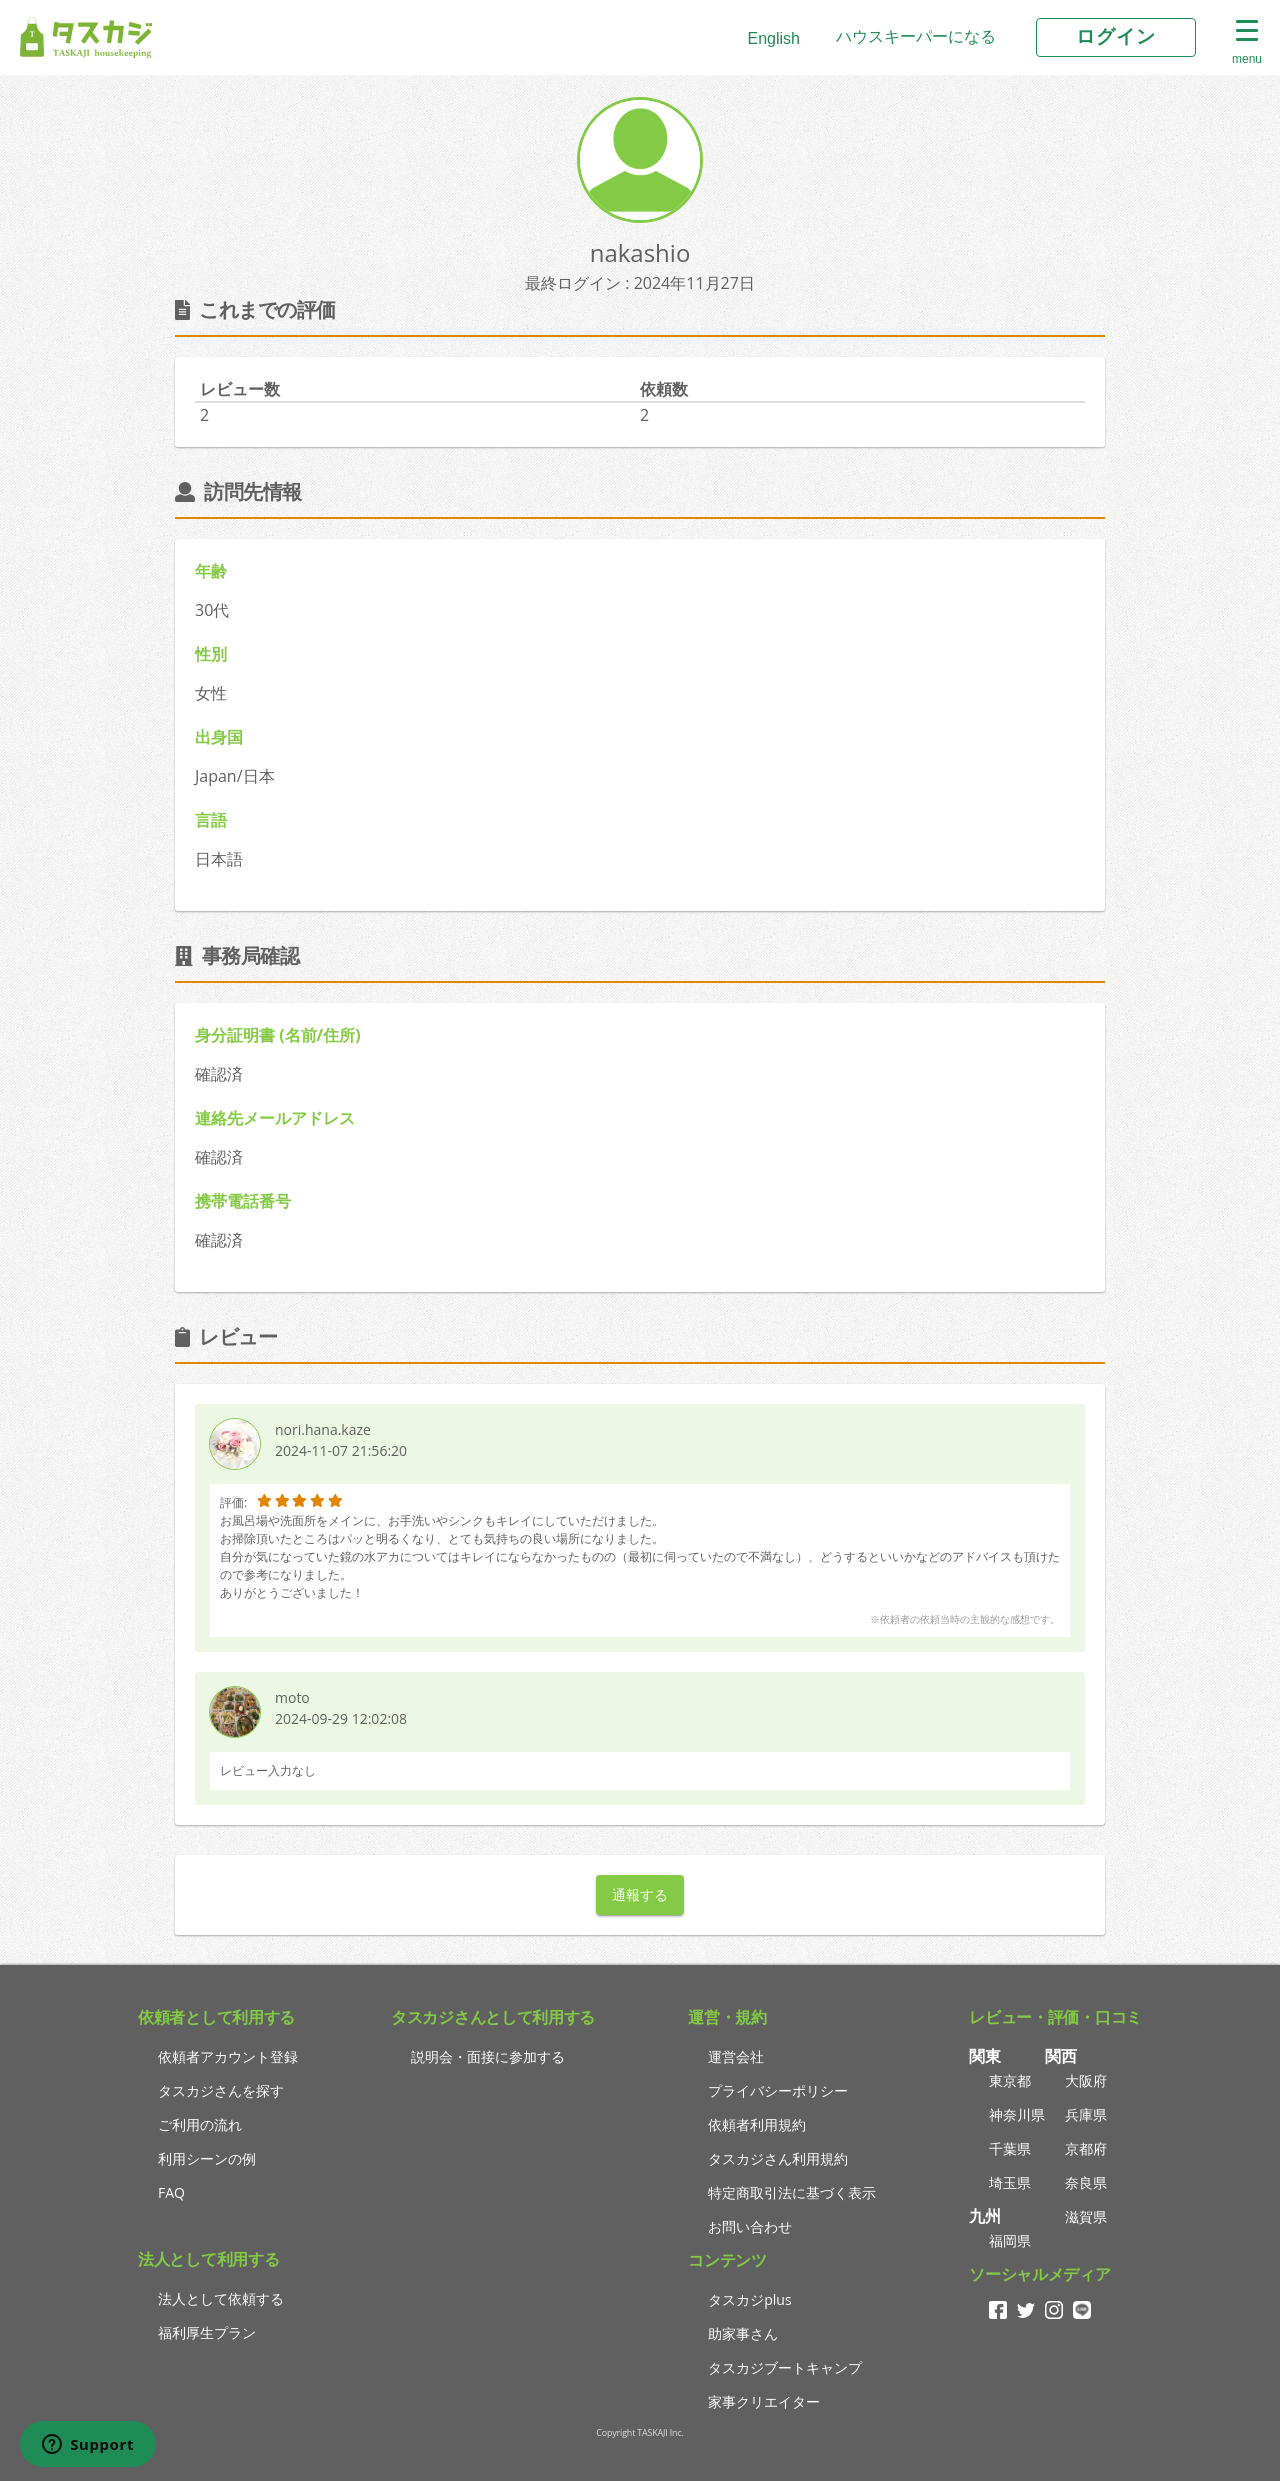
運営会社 (736, 2056)
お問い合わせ (750, 2226)
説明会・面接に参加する (488, 2056)
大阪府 (1086, 2080)
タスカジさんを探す (221, 2090)
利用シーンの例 (207, 2158)
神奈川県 (1017, 2114)
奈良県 (1086, 2182)
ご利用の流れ (200, 2124)
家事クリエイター (764, 2401)
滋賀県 (1086, 2216)
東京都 (1010, 2080)
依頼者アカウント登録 (228, 2056)
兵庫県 (1086, 2114)
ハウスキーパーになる (916, 36)
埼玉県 (1010, 2182)
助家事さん (743, 2333)
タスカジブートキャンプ (785, 2367)
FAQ (171, 2192)
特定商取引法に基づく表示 (792, 2192)
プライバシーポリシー (778, 2090)
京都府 (1086, 2148)
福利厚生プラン (207, 2332)
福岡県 (1010, 2240)
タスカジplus (749, 2299)
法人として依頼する (221, 2298)
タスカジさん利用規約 (778, 2158)
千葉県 (1010, 2148)
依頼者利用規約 (757, 2124)
